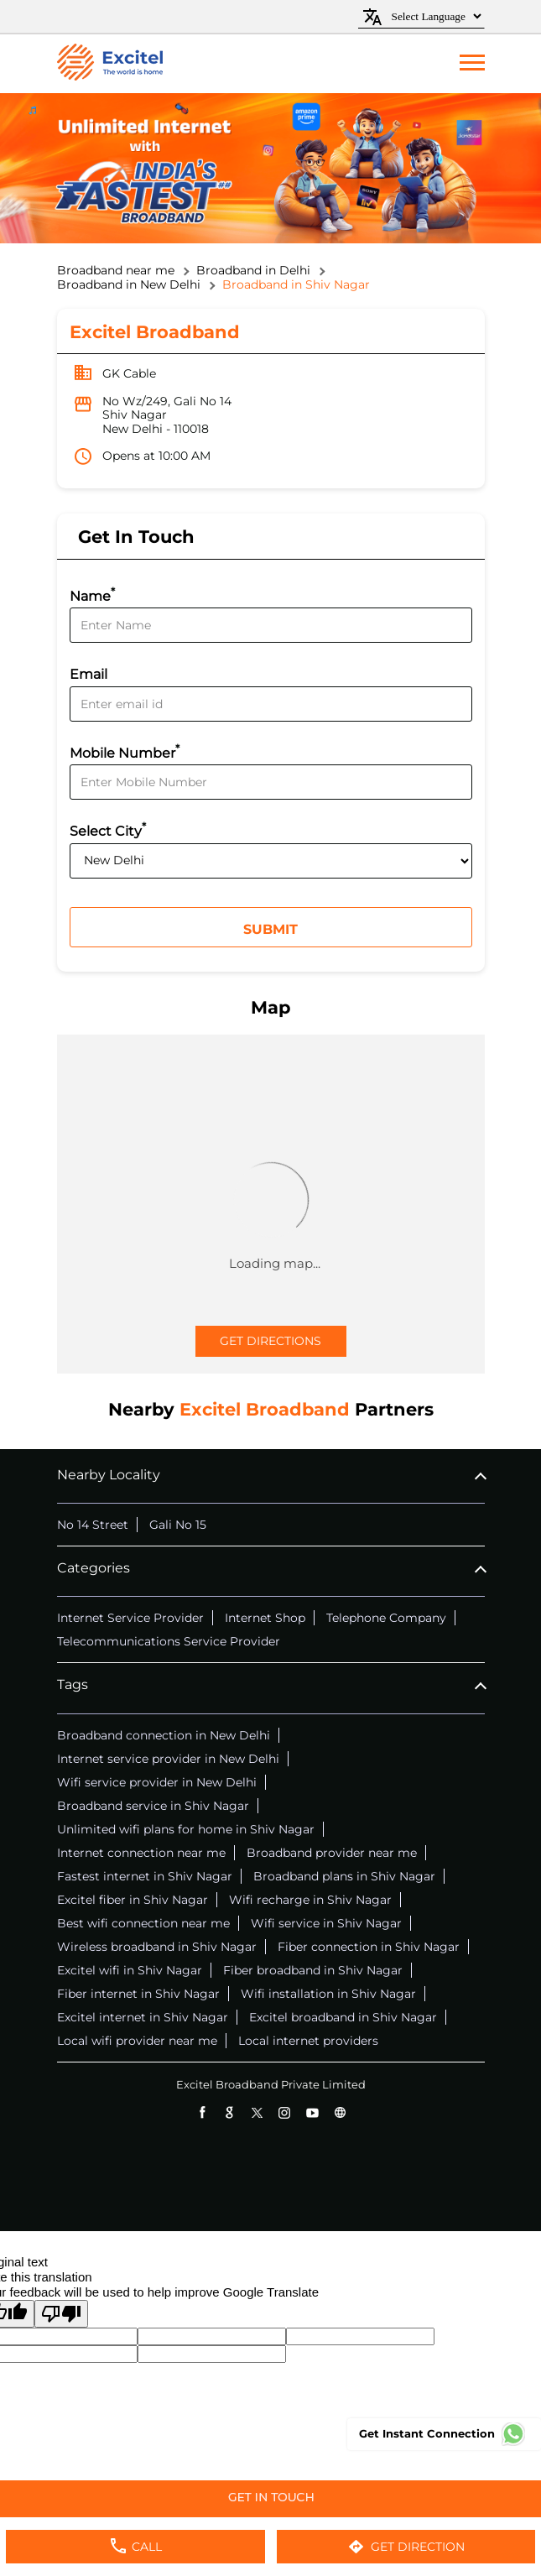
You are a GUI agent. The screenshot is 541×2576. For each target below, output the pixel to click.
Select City (108, 829)
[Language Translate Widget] (434, 16)
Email (88, 674)
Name (92, 594)
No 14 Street (92, 1524)
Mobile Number (124, 751)
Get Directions (270, 1340)
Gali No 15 (177, 1524)
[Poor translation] (61, 2314)
